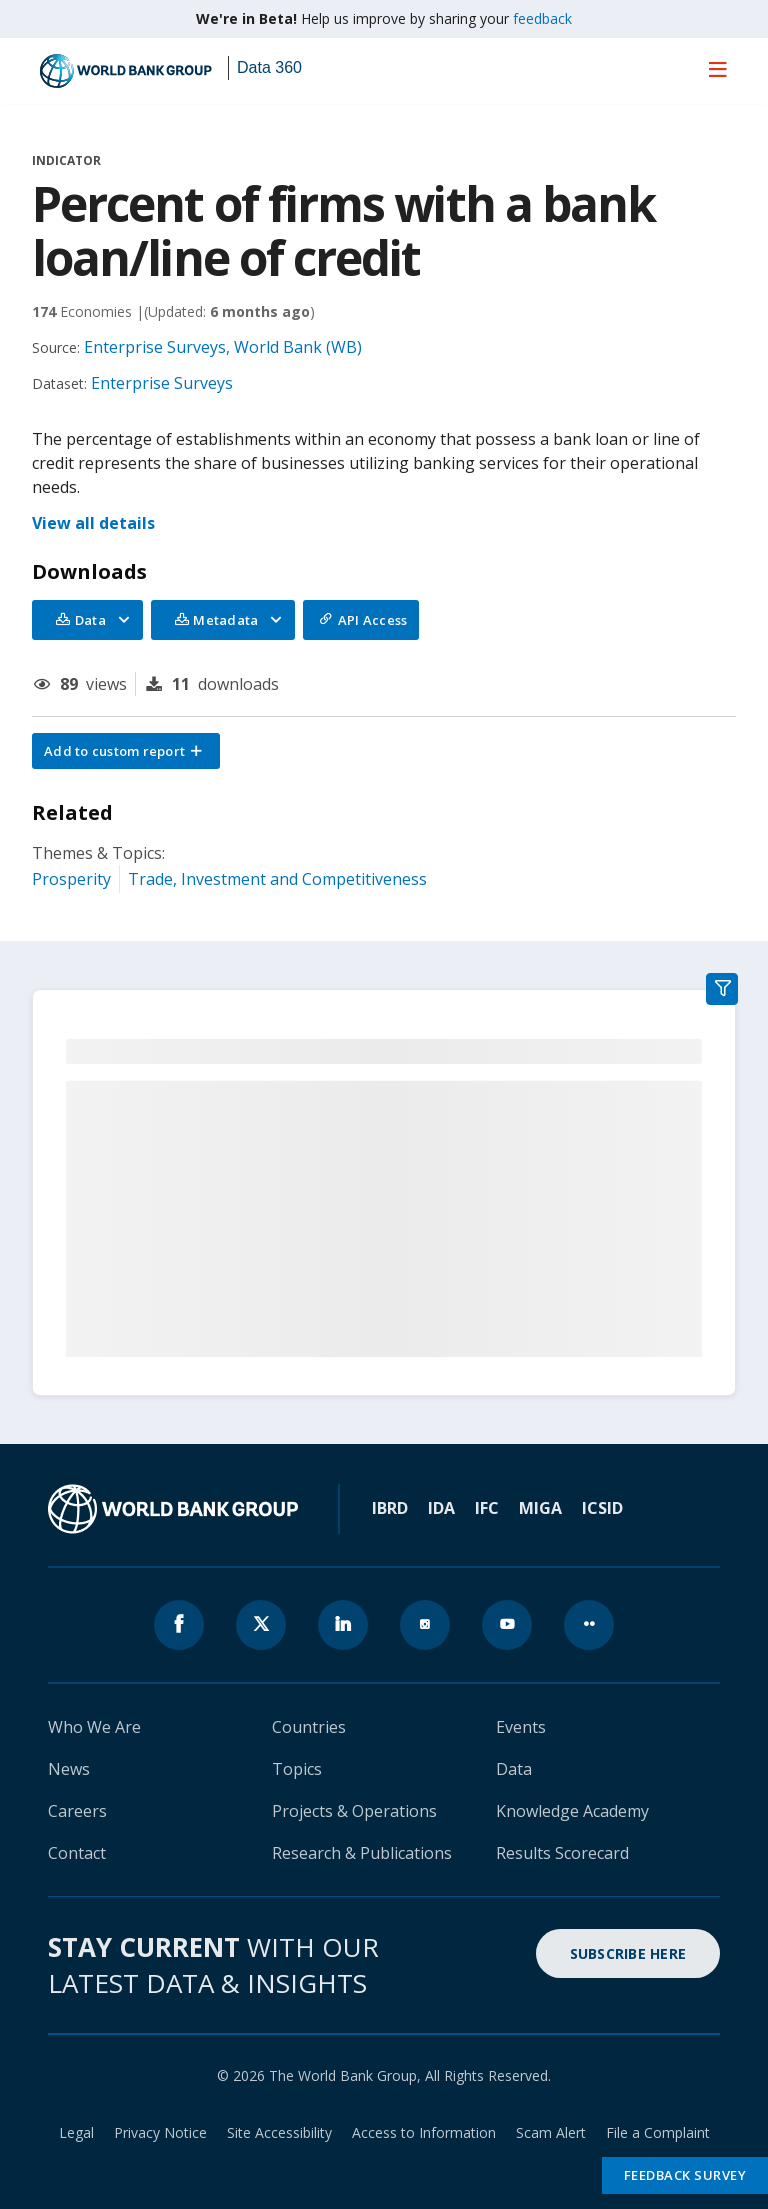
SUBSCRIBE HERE (628, 1953)
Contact (77, 1853)
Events (521, 1727)
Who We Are (94, 1727)
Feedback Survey (685, 2175)
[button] (126, 751)
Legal (76, 2132)
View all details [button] (93, 523)
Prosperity (71, 879)
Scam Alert (551, 2132)
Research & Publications (362, 1853)
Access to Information (424, 2132)
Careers (77, 1811)
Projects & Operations (354, 1811)
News (69, 1769)
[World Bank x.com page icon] (261, 1625)
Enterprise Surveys (162, 383)
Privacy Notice (160, 2132)
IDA (441, 1508)
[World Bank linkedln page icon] (343, 1625)
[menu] (718, 69)
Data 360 (269, 67)
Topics (297, 1769)
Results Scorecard (562, 1853)
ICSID (602, 1508)
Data (514, 1769)
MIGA (540, 1508)
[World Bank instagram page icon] (425, 1625)
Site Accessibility (279, 2132)
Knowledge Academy (572, 1811)
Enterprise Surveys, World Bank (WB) (223, 347)
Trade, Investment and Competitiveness (277, 879)
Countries (309, 1727)
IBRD (390, 1508)
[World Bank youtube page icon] (507, 1625)
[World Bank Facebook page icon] (179, 1625)
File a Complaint (658, 2132)
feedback (542, 18)
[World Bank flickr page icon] (589, 1625)
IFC (487, 1508)
